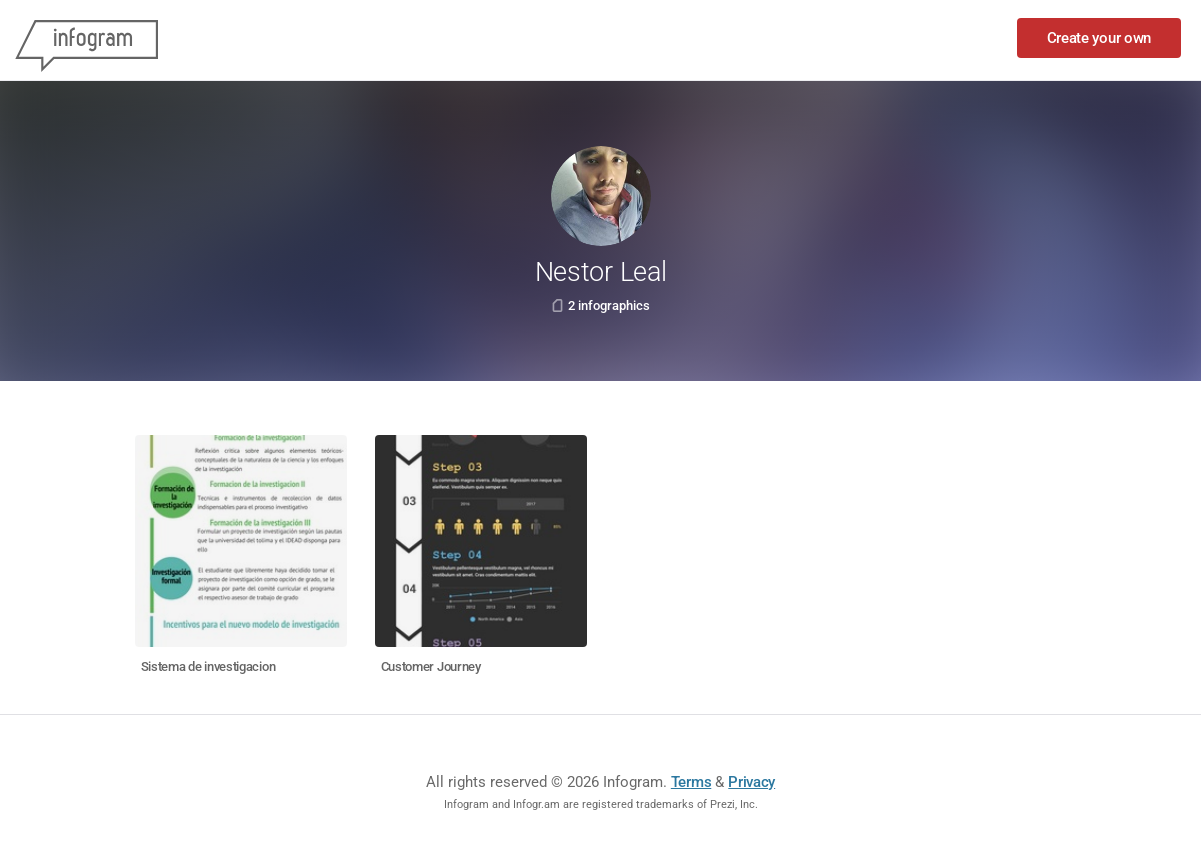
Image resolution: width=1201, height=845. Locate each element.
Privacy (751, 782)
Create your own (1099, 38)
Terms (691, 782)
